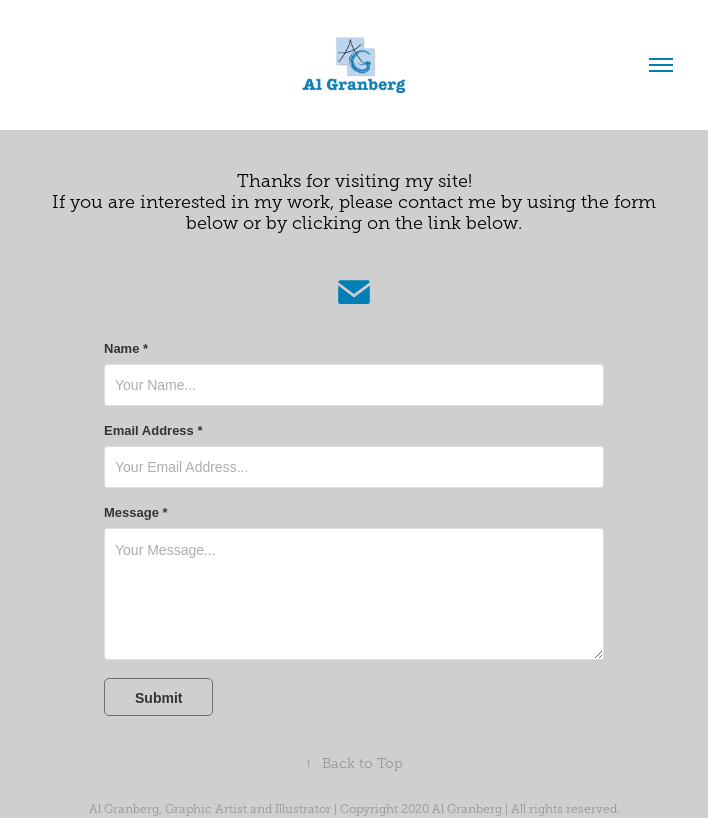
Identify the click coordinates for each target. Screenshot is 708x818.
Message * (136, 513)
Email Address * (153, 431)
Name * (126, 349)
